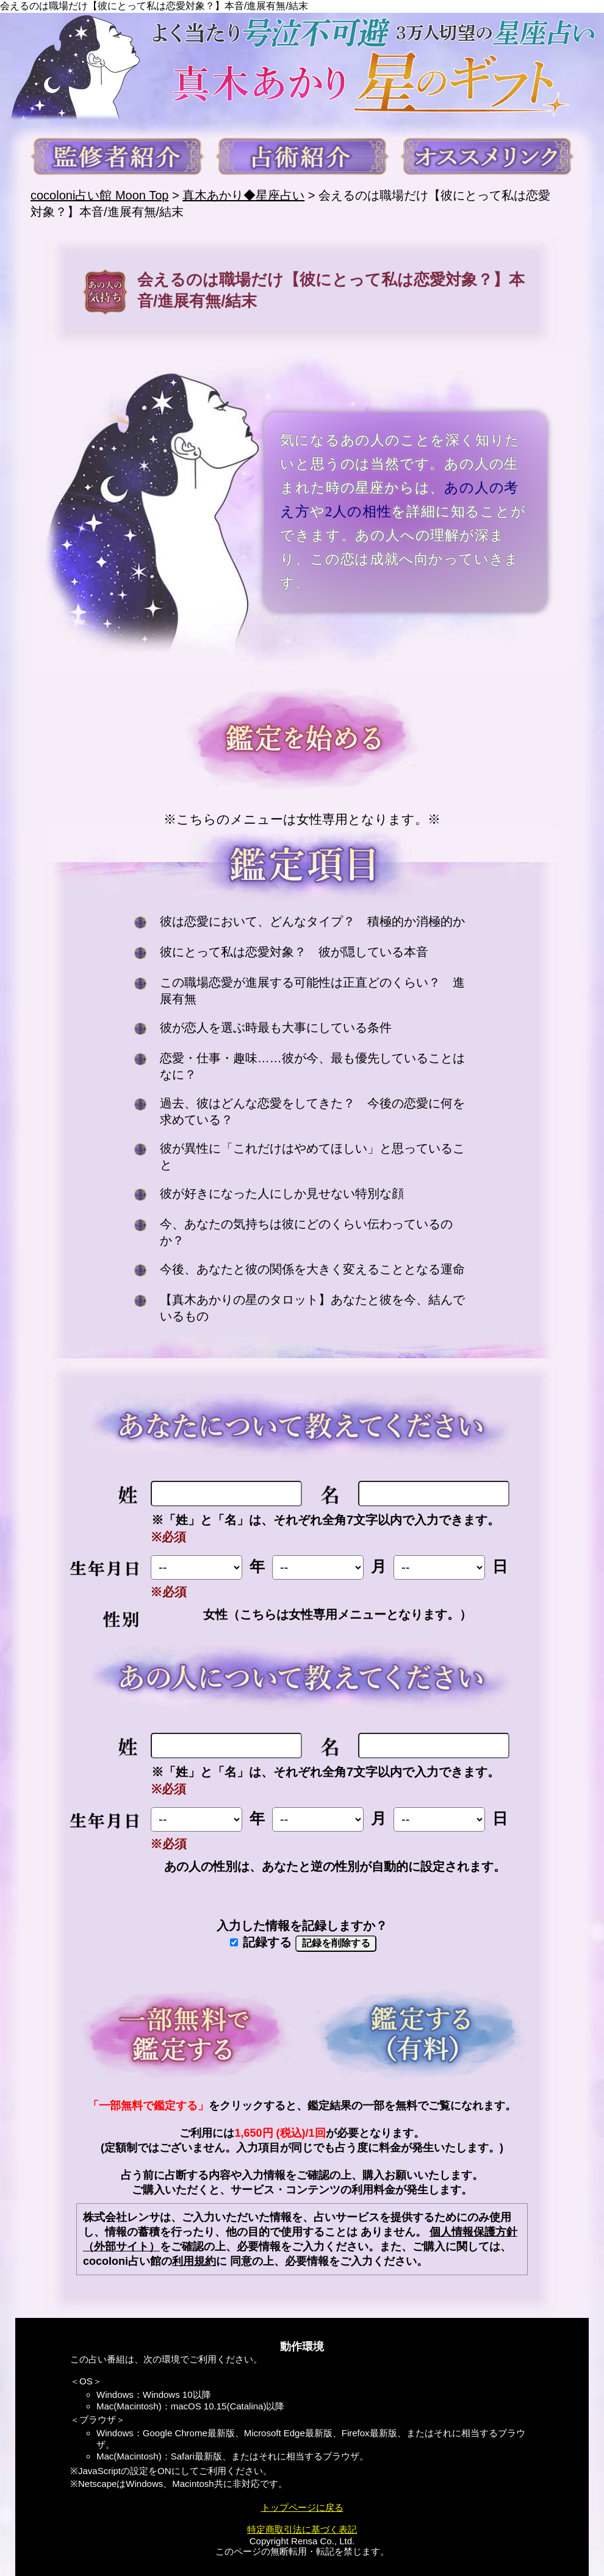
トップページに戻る (302, 2507)
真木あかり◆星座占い (243, 195)
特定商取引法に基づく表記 (302, 2529)
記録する (261, 1942)
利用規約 (194, 2261)
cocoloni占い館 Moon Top (99, 195)
